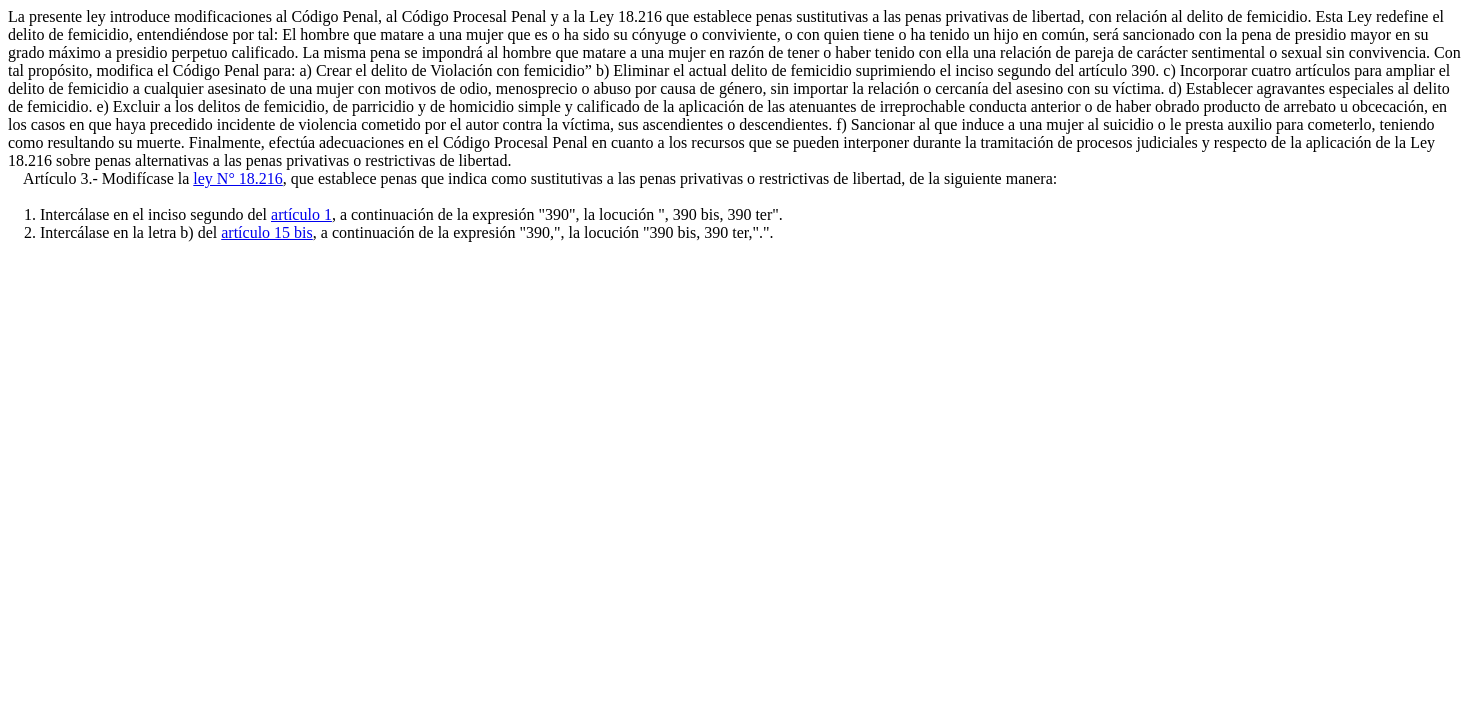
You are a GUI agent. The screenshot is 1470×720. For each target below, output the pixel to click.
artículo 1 (301, 214)
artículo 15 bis (267, 232)
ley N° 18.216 (238, 178)
